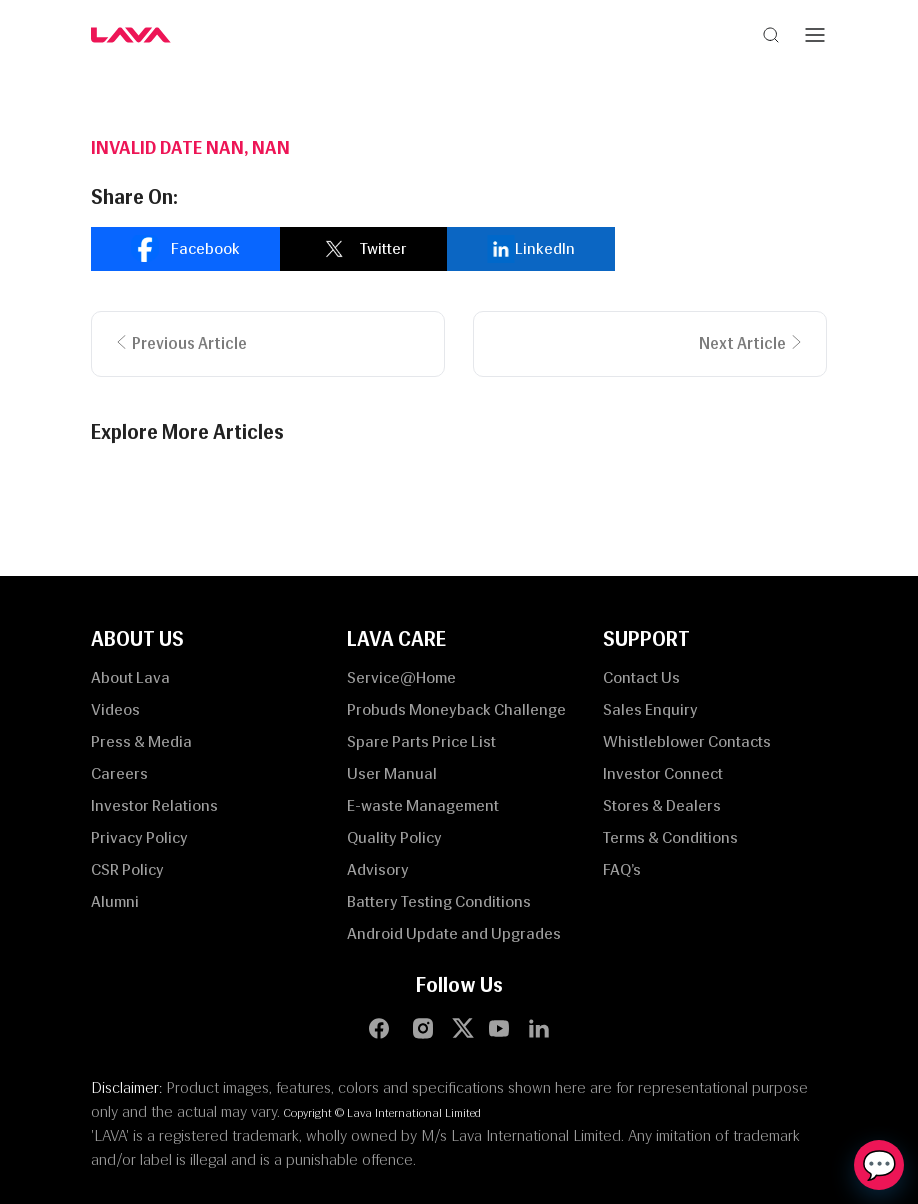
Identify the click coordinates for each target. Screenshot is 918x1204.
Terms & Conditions (670, 837)
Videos (115, 709)
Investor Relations (154, 805)
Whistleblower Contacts (687, 741)
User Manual (392, 773)
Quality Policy (394, 837)
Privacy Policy (139, 837)
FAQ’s (622, 869)
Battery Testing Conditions (439, 901)
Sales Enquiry (650, 709)
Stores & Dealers (662, 805)
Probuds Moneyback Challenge (456, 709)
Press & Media (141, 741)
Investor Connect (663, 773)
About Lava (130, 677)
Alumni (115, 901)
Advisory (378, 869)
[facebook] (185, 249)
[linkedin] (531, 249)
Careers (119, 773)
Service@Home (401, 677)
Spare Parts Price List (421, 741)
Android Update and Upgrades (454, 933)
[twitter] (363, 249)
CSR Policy (127, 869)
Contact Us (641, 677)
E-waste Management (423, 805)
